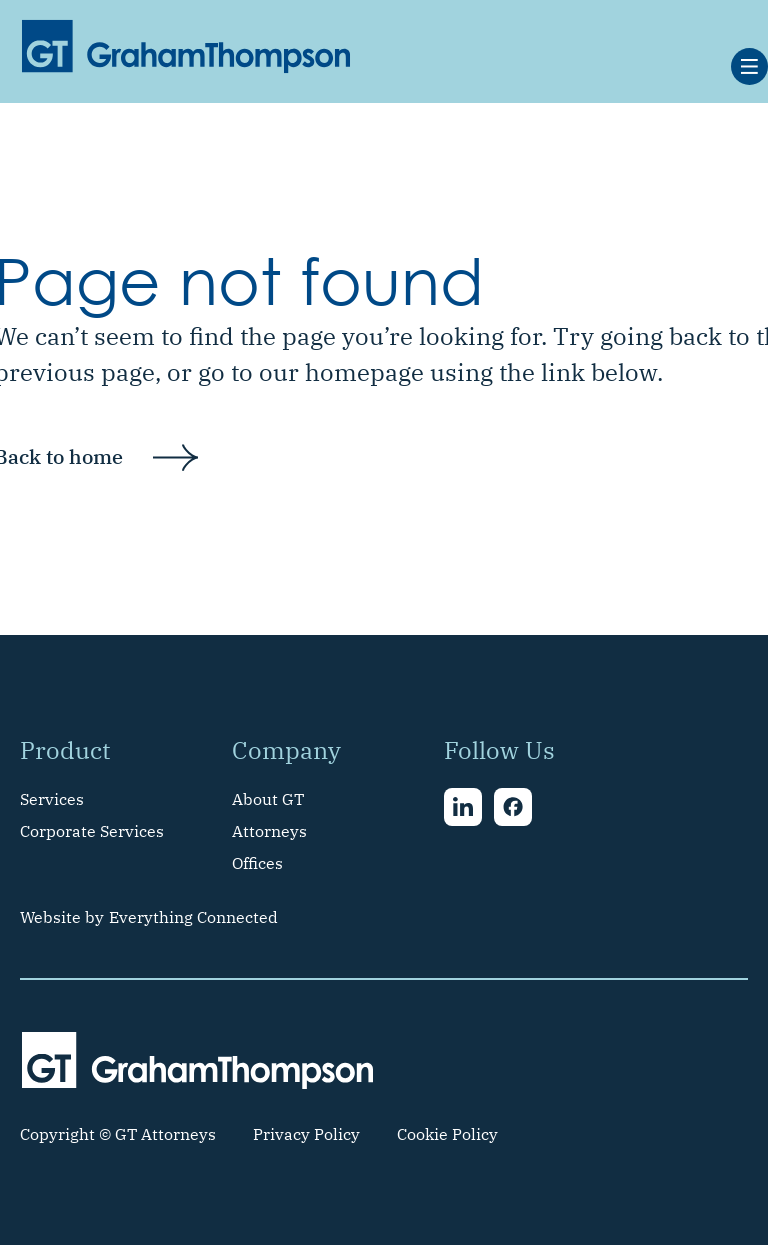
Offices (257, 863)
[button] (749, 66)
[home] (186, 46)
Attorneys (269, 831)
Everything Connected (193, 917)
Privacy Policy (306, 1134)
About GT (268, 799)
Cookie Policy (447, 1134)
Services (52, 799)
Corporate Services (92, 831)
